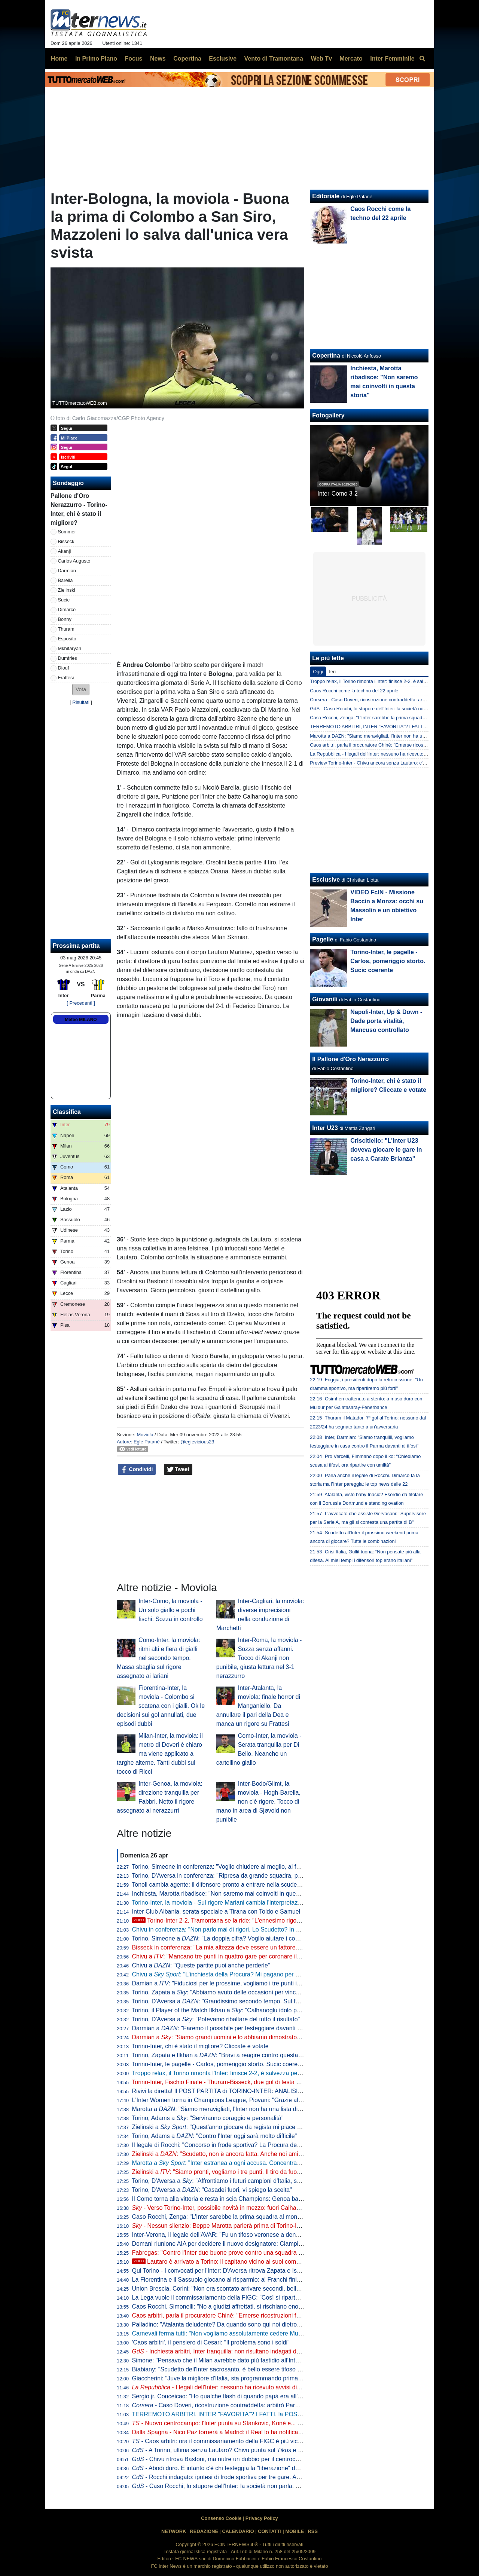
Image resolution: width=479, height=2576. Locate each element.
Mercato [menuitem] (350, 58)
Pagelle (322, 939)
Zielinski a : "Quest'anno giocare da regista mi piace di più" (223, 2127)
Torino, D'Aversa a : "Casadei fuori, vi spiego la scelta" (212, 2190)
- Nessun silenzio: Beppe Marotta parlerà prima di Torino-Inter (219, 2226)
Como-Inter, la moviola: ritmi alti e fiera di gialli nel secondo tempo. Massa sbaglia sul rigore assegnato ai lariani (158, 1658)
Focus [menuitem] (133, 58)
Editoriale (325, 196)
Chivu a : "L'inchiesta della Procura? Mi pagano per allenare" (225, 1974)
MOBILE (294, 2531)
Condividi (137, 1469)
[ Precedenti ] (81, 1003)
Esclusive (326, 879)
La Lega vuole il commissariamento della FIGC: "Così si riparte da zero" (227, 2297)
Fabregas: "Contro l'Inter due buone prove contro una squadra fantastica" (229, 2252)
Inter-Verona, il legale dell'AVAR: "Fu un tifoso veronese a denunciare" (225, 2235)
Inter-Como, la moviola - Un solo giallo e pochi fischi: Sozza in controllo (170, 1610)
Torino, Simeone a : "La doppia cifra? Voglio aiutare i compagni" (224, 1938)
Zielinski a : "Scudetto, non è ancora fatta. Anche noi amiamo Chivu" (230, 2154)
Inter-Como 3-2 (337, 493)
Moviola (145, 1434)
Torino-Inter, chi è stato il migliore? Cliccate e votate (200, 2046)
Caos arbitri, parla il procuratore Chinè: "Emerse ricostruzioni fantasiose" (228, 2315)
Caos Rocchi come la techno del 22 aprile (354, 690)
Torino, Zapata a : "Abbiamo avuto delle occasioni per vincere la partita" (231, 1992)
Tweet (178, 1469)
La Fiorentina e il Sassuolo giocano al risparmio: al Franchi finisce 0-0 (224, 2279)
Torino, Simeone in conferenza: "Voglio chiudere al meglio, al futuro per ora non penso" (247, 1866)
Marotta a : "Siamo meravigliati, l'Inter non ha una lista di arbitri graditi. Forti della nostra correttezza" (273, 2109)
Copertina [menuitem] (187, 58)
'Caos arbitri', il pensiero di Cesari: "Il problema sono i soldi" (211, 2342)
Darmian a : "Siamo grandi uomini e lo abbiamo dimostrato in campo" (228, 2037)
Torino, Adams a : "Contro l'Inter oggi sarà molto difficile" (214, 2136)
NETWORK (173, 2531)
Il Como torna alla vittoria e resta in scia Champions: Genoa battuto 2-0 (226, 2199)
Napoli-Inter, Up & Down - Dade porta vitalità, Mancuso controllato (386, 1021)
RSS (313, 2531)
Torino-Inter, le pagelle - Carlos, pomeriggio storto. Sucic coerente (219, 2064)
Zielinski (66, 590)
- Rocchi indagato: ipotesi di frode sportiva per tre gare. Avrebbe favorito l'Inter (242, 2477)
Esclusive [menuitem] (223, 58)
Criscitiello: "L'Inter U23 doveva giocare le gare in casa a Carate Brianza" (386, 1149)
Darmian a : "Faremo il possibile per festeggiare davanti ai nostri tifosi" (233, 2028)
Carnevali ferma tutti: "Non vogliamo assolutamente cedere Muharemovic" (230, 2333)
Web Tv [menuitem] (321, 58)
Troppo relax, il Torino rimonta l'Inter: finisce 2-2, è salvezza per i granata (228, 2073)
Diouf (63, 668)
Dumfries (67, 658)
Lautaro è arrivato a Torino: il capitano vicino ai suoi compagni (221, 2261)
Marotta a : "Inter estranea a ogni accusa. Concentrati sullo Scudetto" (236, 2163)
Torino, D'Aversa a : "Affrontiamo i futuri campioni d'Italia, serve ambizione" (235, 2181)
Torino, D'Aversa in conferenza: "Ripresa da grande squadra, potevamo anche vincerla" (247, 1875)
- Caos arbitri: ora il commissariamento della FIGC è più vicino (219, 2441)
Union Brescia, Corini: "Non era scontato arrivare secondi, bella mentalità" (230, 2288)
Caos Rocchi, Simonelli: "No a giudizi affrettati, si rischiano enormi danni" (228, 2306)
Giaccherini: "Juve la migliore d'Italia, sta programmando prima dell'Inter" (228, 2378)
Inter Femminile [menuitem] (392, 58)
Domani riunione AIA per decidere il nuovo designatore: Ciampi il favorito (228, 2243)
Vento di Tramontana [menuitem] (273, 58)
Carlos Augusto (74, 561)
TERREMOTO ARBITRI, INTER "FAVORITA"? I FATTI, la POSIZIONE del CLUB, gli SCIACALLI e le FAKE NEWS (283, 2414)
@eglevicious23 (197, 1442)
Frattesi (66, 677)
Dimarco (67, 609)
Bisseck (66, 541)
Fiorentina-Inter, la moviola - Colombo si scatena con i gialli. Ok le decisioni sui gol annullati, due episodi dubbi (161, 1706)
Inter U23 (325, 1128)
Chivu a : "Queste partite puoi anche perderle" (201, 1965)
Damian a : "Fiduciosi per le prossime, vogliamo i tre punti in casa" (224, 1983)
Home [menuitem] (59, 58)
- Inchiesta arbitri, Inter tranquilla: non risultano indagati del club (223, 2351)
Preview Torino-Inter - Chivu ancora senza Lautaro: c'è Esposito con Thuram (391, 763)
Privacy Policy (261, 2518)
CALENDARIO (238, 2531)
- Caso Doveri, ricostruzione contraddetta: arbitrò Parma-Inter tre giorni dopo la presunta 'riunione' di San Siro (288, 2405)
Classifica (67, 1112)
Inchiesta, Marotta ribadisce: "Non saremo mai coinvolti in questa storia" (227, 1893)
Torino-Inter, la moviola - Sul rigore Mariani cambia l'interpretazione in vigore (232, 1902)
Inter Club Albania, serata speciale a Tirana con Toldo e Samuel (216, 1911)
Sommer (67, 532)
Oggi (318, 671)
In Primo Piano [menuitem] (96, 58)
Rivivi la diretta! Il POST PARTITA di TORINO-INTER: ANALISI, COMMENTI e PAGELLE (249, 2091)
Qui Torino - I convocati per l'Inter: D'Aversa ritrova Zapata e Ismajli (220, 2270)
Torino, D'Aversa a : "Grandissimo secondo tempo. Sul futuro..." (224, 2001)
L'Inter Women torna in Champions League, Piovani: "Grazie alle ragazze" (230, 2100)
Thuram (66, 629)
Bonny (64, 619)
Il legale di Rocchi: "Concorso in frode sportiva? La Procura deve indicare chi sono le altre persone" (263, 2145)
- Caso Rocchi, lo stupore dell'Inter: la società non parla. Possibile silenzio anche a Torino (257, 2486)
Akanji (64, 551)
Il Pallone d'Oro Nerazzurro (350, 1059)
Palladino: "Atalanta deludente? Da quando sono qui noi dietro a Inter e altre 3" (236, 2324)
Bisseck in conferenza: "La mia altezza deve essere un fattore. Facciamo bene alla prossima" (255, 1947)
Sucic (64, 600)
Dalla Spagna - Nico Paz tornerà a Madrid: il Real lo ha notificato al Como (229, 2432)
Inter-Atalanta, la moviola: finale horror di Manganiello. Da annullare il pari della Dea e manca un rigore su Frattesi (258, 1706)
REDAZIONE (204, 2531)
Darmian (67, 570)
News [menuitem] (158, 58)
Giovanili (325, 999)
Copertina (326, 355)
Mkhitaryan (70, 648)
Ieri (332, 671)
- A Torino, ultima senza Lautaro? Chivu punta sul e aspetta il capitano (239, 2450)
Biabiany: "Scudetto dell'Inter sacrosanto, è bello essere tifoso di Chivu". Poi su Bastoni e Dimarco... (264, 2369)
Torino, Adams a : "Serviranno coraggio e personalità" (207, 2118)
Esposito (67, 638)
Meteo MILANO (81, 1019)
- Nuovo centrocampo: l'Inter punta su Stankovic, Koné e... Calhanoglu (230, 2423)
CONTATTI (269, 2531)
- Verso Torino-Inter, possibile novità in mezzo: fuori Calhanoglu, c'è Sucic (235, 2208)
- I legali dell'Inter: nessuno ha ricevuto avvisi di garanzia (226, 2387)
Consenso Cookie (221, 2518)
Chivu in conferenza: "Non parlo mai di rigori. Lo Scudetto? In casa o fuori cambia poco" (248, 1929)
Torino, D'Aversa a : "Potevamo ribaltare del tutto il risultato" (216, 2019)
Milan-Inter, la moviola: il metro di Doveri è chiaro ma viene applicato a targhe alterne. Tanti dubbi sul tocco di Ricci (160, 1754)
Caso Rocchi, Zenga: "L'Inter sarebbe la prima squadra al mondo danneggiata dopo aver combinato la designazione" (287, 2217)
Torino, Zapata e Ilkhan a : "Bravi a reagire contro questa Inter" (223, 2055)
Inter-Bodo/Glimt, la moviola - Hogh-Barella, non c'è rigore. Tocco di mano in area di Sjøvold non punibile (258, 1801)
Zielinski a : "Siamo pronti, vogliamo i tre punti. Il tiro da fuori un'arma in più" (237, 2172)
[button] (80, 689)
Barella (65, 580)
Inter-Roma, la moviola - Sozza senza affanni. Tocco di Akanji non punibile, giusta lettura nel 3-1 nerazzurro (259, 1658)
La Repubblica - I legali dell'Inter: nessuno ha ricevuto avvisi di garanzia (385, 754)
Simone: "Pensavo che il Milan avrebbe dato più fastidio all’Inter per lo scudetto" (238, 2360)
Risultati (80, 702)
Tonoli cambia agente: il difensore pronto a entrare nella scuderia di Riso (227, 1884)
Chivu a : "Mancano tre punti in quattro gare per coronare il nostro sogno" (233, 1956)
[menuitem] (422, 59)
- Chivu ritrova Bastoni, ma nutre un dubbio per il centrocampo (221, 2459)
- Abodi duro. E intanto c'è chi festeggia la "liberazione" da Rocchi (225, 2468)
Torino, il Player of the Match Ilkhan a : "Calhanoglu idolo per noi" (223, 2010)
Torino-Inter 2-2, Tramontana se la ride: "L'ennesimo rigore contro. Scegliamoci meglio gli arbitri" (267, 1920)
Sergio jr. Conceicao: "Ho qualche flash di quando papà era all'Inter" (222, 2396)
